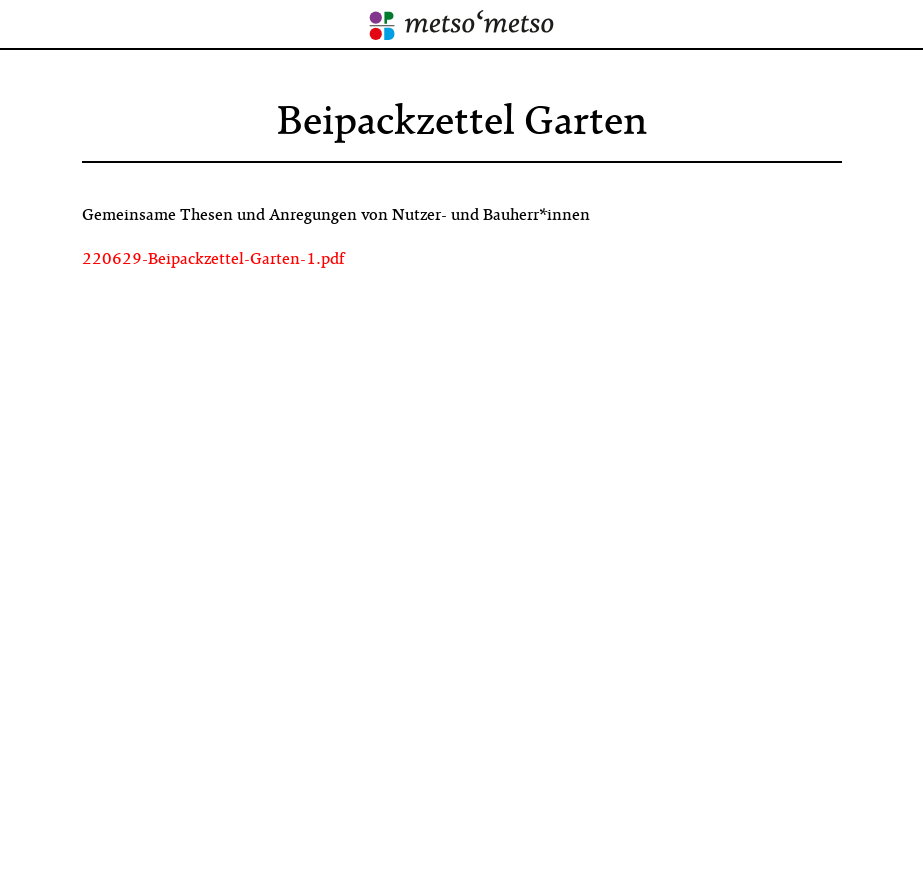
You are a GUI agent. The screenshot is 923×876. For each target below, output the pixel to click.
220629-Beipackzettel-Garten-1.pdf (213, 259)
